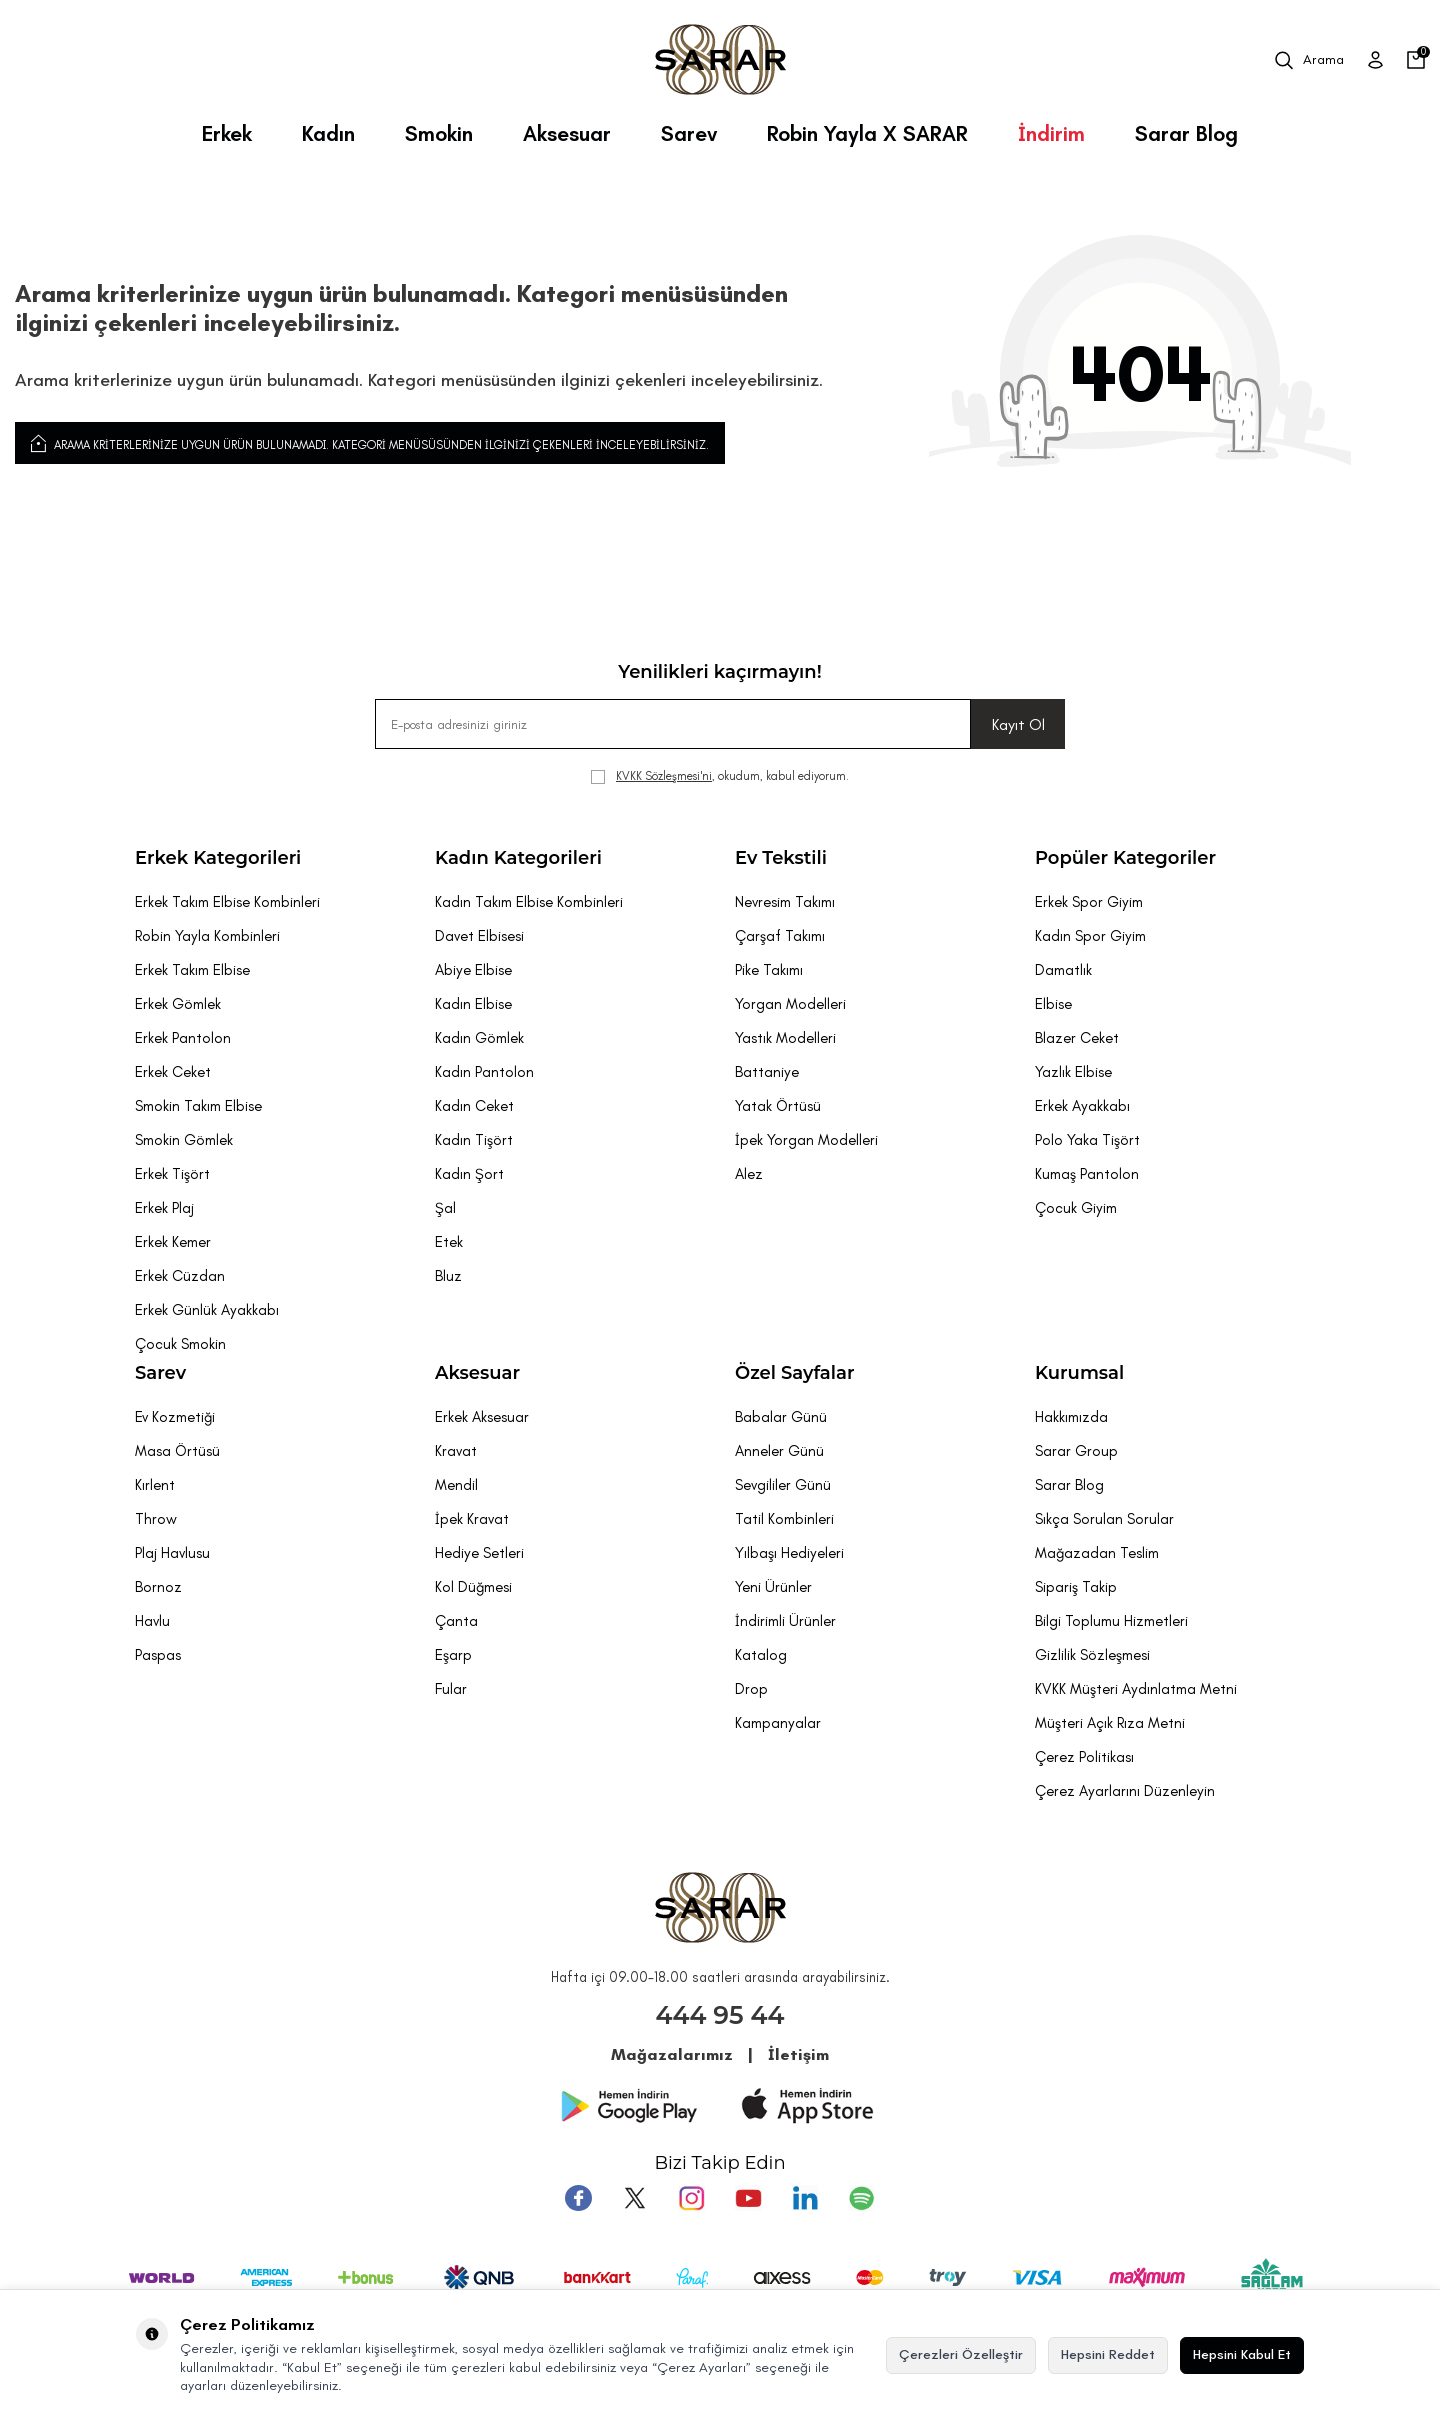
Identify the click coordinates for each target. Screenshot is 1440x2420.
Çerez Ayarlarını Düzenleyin (1125, 1791)
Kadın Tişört (474, 1140)
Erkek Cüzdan (180, 1276)
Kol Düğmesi (473, 1587)
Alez (749, 1174)
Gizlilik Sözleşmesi (1092, 1655)
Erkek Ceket (173, 1072)
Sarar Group (1076, 1451)
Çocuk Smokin (180, 1344)
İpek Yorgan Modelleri (806, 1140)
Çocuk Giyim (1076, 1208)
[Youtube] (747, 2197)
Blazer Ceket (1077, 1038)
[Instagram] (693, 2197)
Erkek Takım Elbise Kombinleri (227, 902)
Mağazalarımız (672, 2054)
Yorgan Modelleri (790, 1004)
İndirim (1051, 133)
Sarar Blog (1186, 133)
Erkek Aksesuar (482, 1417)
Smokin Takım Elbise (198, 1106)
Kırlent (155, 1485)
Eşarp (453, 1655)
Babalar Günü (781, 1417)
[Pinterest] (855, 2197)
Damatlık (1063, 970)
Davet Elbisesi (479, 936)
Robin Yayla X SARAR (867, 133)
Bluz (448, 1276)
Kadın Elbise (473, 1004)
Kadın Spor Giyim (1090, 936)
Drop (751, 1689)
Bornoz (158, 1587)
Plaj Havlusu (172, 1553)
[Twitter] (639, 2197)
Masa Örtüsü (177, 1451)
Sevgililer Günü (783, 1485)
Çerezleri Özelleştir (961, 2354)
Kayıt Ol (1018, 724)
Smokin (439, 133)
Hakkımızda (1071, 1417)
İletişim (798, 2054)
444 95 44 (720, 2015)
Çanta (456, 1621)
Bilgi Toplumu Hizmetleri (1111, 1621)
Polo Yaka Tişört (1087, 1140)
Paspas (158, 1655)
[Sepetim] (1416, 60)
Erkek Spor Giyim (1089, 902)
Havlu (152, 1621)
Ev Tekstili (781, 858)
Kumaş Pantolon (1087, 1174)
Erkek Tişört (172, 1174)
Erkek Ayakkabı (1082, 1106)
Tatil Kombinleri (784, 1519)
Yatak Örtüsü (778, 1106)
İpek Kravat (472, 1519)
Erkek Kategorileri (218, 858)
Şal (445, 1208)
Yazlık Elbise (1073, 1072)
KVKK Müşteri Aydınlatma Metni (1136, 1689)
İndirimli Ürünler (785, 1621)
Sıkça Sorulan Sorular (1104, 1519)
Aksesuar (567, 133)
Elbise (1053, 1004)
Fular (451, 1689)
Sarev (689, 133)
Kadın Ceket (474, 1106)
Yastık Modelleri (785, 1038)
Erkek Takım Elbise (192, 970)
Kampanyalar (778, 1723)
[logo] (720, 60)
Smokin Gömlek (184, 1140)
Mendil (456, 1485)
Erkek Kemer (173, 1242)
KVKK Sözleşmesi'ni (664, 776)
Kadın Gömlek (479, 1038)
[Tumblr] (801, 2197)
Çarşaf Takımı (780, 936)
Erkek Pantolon (183, 1038)
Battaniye (767, 1072)
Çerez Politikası (1084, 1757)
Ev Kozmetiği (175, 1417)
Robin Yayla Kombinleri (207, 936)
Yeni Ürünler (773, 1587)
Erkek (227, 133)
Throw (156, 1519)
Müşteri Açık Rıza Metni (1110, 1723)
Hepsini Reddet (1108, 2354)
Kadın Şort (469, 1174)
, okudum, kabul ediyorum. (720, 776)
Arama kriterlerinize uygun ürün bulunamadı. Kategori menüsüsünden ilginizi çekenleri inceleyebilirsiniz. (370, 443)
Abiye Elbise (473, 970)
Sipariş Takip (1076, 1587)
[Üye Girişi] (1375, 60)
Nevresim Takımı (785, 902)
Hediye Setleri (479, 1553)
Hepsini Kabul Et (1242, 2354)
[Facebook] (585, 2197)
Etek (449, 1242)
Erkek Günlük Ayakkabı (207, 1310)
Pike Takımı (769, 970)
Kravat (456, 1451)
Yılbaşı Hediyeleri (789, 1553)
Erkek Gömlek (178, 1004)
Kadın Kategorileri (518, 858)
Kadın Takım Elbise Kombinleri (529, 902)
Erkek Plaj (164, 1208)
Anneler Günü (779, 1451)
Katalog (761, 1655)
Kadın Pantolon (484, 1072)
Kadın (328, 133)
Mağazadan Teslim (1097, 1553)
